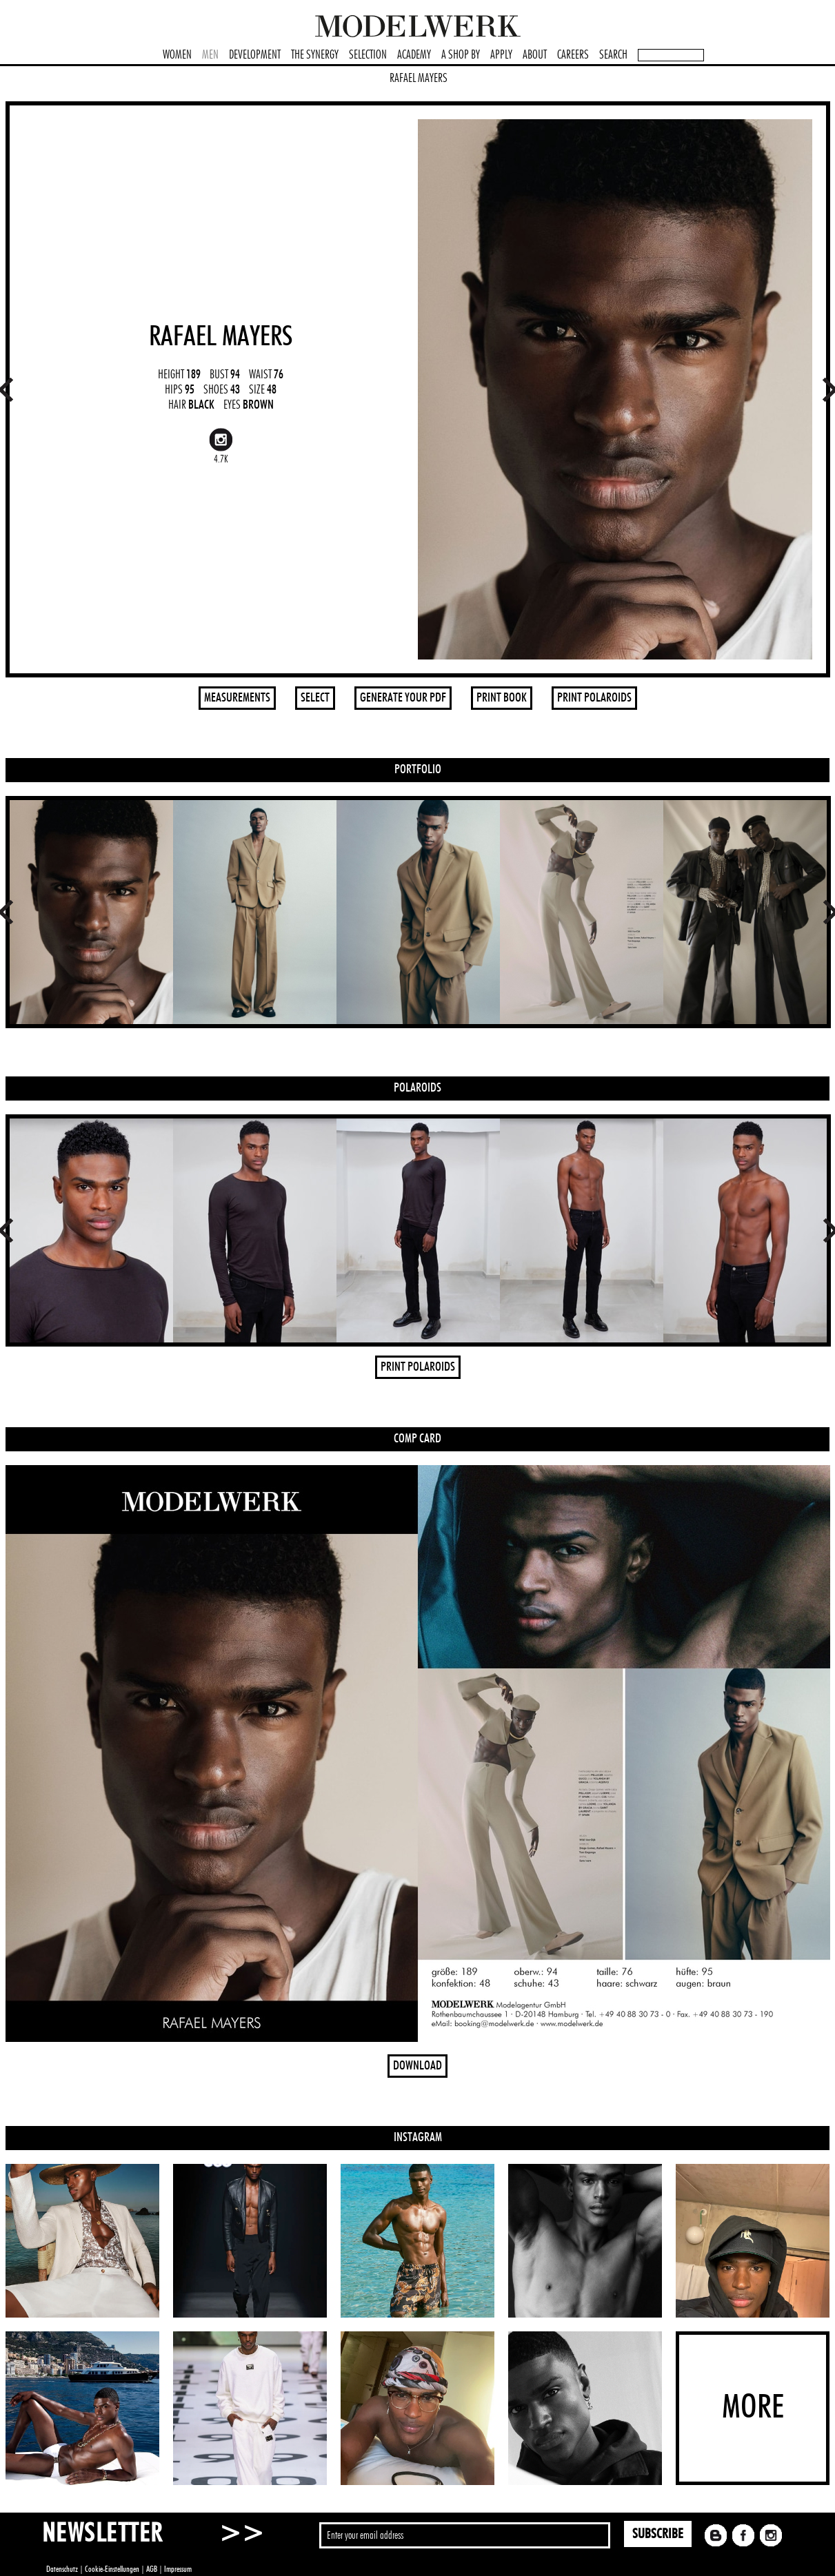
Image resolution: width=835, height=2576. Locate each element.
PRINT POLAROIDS (594, 698)
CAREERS (573, 55)
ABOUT (535, 55)
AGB (151, 2569)
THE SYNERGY (315, 55)
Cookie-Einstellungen (112, 2569)
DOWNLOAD (417, 2066)
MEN (210, 55)
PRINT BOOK (501, 698)
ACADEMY (414, 55)
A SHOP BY (460, 55)
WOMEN (177, 55)
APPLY (501, 55)
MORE (753, 2407)
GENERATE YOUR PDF (403, 698)
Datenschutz (62, 2569)
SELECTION (368, 55)
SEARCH (613, 55)
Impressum (178, 2569)
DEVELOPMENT (255, 55)
